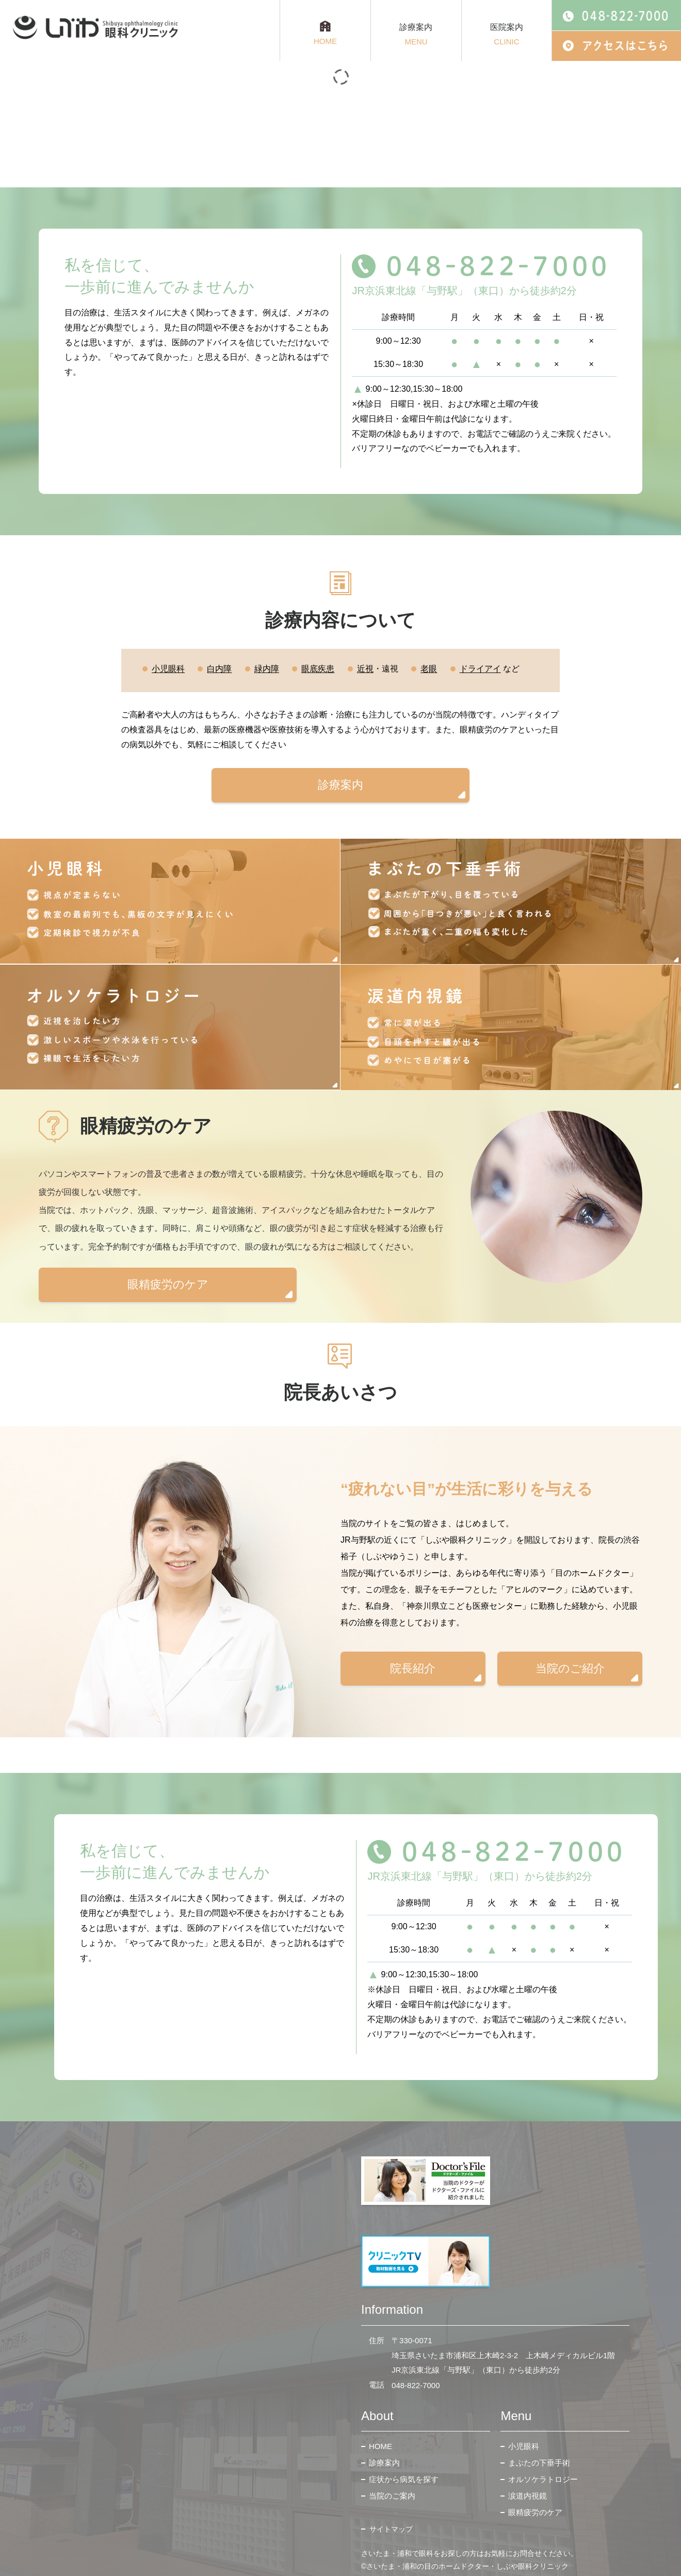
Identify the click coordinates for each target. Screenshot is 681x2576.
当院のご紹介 (570, 1668)
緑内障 (266, 669)
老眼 (428, 669)
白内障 (219, 669)
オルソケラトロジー (543, 2479)
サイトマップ (391, 2529)
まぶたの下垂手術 (539, 2462)
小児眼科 (168, 669)
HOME (380, 2446)
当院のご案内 (392, 2495)
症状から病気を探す (404, 2479)
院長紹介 (412, 1668)
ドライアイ (480, 669)
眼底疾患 (317, 669)
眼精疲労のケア (167, 1284)
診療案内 (340, 784)
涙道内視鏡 (527, 2495)
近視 (365, 669)
